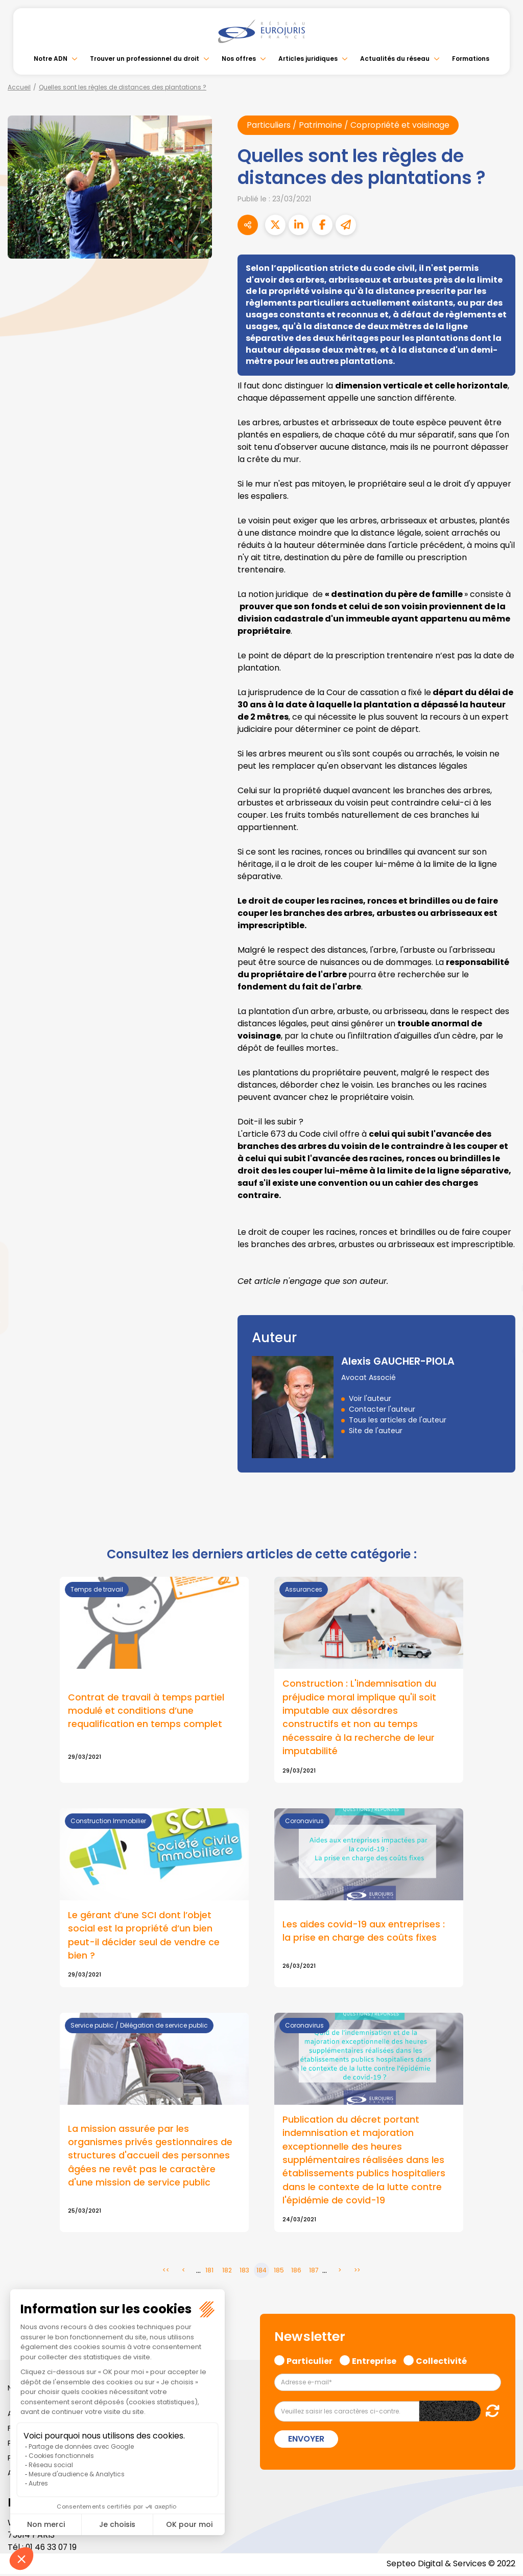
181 (209, 2272)
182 (227, 2272)
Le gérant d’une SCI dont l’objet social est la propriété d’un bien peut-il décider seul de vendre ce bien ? (144, 1936)
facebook (502, 1226)
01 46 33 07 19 (52, 2549)
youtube (502, 1288)
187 (314, 2272)
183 (244, 2272)
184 (261, 2272)
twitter (502, 1247)
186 (296, 2272)
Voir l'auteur (370, 1398)
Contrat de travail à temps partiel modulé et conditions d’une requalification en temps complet (146, 1711)
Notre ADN (50, 58)
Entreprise (374, 2361)
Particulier (309, 2361)
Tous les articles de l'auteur (397, 1420)
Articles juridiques (308, 58)
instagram (502, 1308)
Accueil (19, 87)
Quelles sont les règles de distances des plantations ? (122, 87)
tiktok (502, 1349)
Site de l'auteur (375, 1430)
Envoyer (306, 2441)
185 (279, 2272)
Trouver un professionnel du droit (144, 58)
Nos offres (239, 58)
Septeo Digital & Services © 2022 (450, 2565)
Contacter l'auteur (382, 1409)
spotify (502, 1329)
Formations (470, 58)
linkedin (502, 1267)
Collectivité (441, 2361)
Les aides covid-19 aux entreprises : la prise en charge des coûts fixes (363, 1931)
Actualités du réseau (395, 58)
